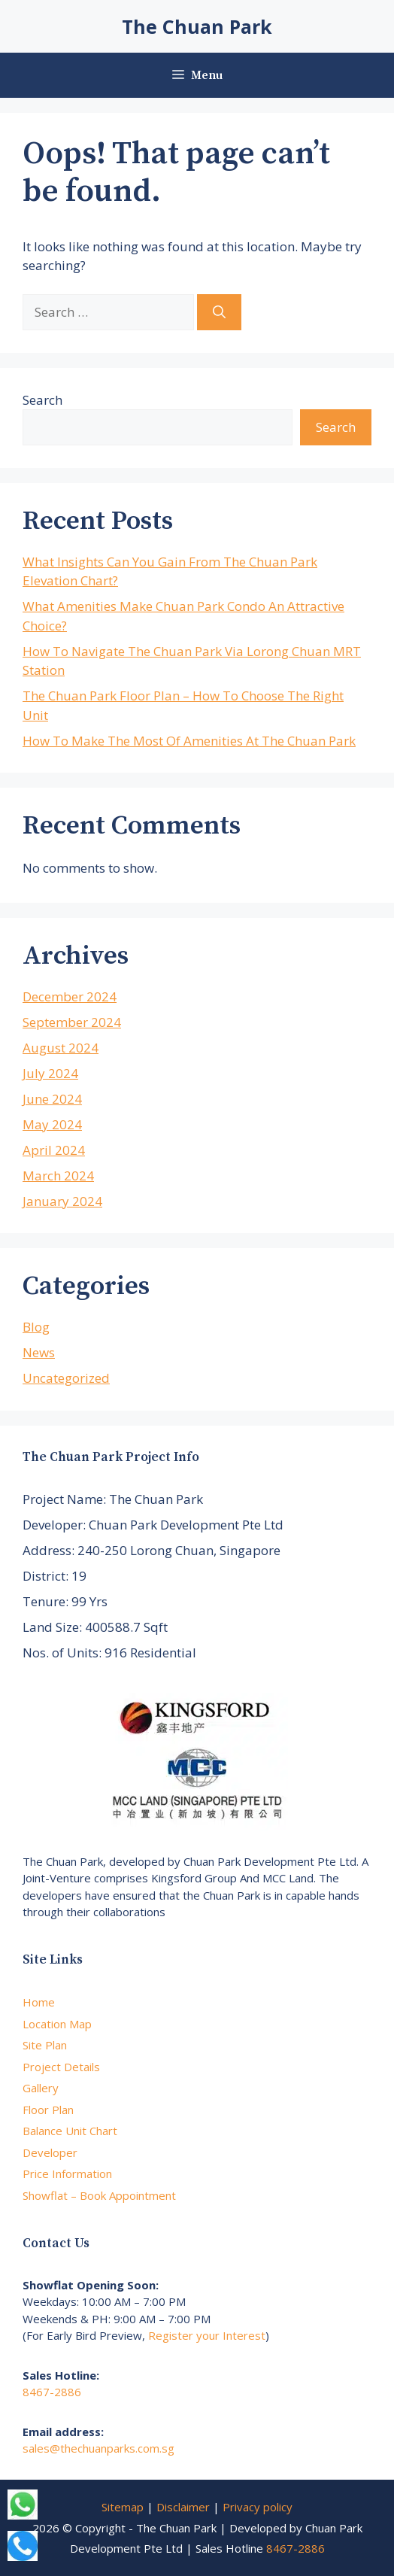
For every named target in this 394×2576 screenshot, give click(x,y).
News (39, 1352)
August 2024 (60, 1047)
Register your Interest (206, 2335)
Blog (36, 1326)
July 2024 (50, 1073)
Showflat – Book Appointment (99, 2195)
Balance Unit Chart (70, 2130)
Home (39, 2001)
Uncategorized (66, 1378)
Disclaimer (183, 2506)
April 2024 (54, 1150)
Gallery (41, 2087)
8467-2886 (52, 2391)
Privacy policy (257, 2506)
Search (42, 400)
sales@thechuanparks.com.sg (98, 2448)
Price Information (67, 2173)
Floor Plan (48, 2109)
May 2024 (52, 1124)
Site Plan (45, 2044)
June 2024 (52, 1098)
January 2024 (62, 1201)
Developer (50, 2152)
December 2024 (70, 996)
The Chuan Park (197, 26)
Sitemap (123, 2506)
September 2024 (72, 1022)
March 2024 (58, 1175)
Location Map (57, 2023)
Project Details (61, 2066)
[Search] (219, 312)
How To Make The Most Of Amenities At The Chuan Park (189, 740)
